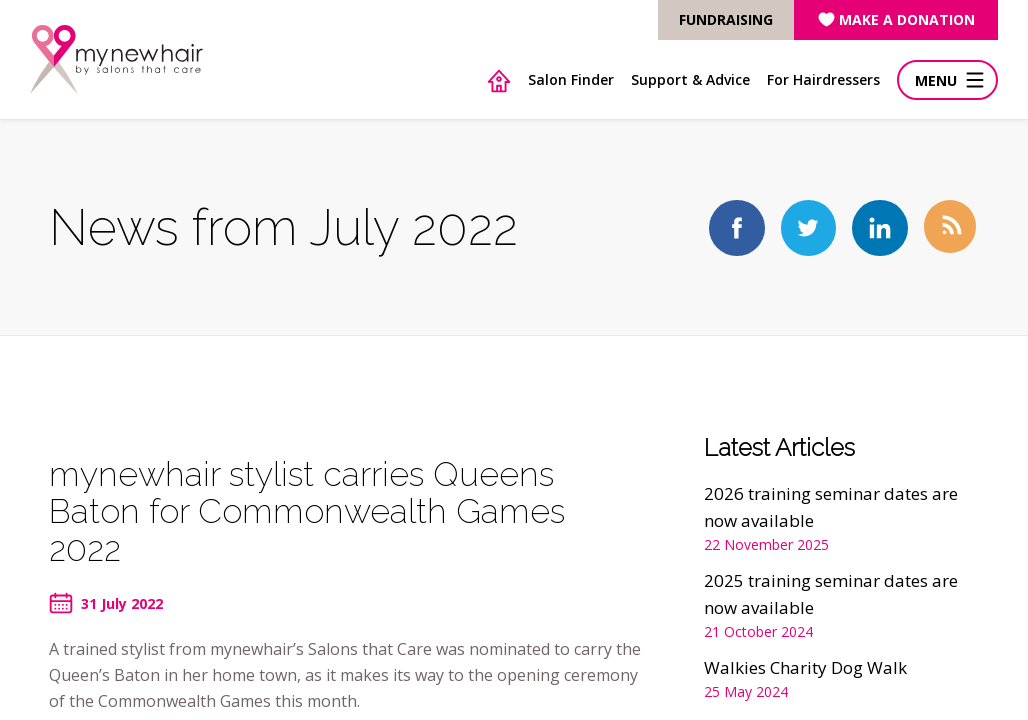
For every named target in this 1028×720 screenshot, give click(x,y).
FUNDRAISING (726, 19)
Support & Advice (690, 79)
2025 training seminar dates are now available (831, 594)
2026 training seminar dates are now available (831, 507)
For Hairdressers (823, 79)
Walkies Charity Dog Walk (805, 667)
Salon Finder (571, 79)
